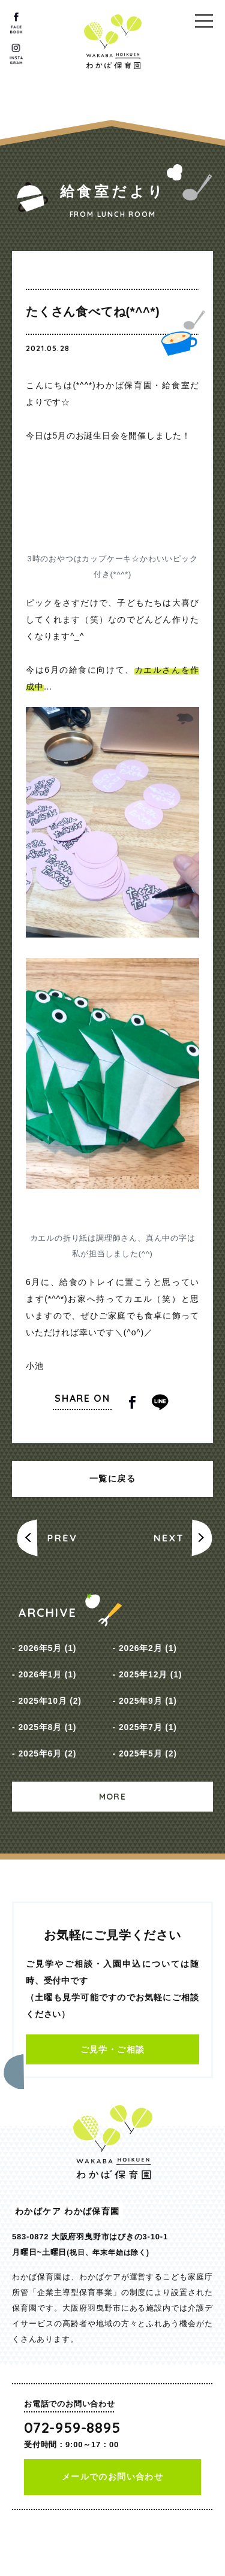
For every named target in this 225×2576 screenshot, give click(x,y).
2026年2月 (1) (148, 1648)
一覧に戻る (112, 1478)
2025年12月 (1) (150, 1674)
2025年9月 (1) (148, 1701)
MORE (113, 1796)
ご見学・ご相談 (112, 2049)
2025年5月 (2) (148, 1753)
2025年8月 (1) (47, 1727)
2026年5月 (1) (47, 1648)
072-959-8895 (72, 2427)
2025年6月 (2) (47, 1753)
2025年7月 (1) (148, 1727)
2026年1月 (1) (47, 1674)
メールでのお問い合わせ (112, 2476)
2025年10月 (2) (49, 1701)
